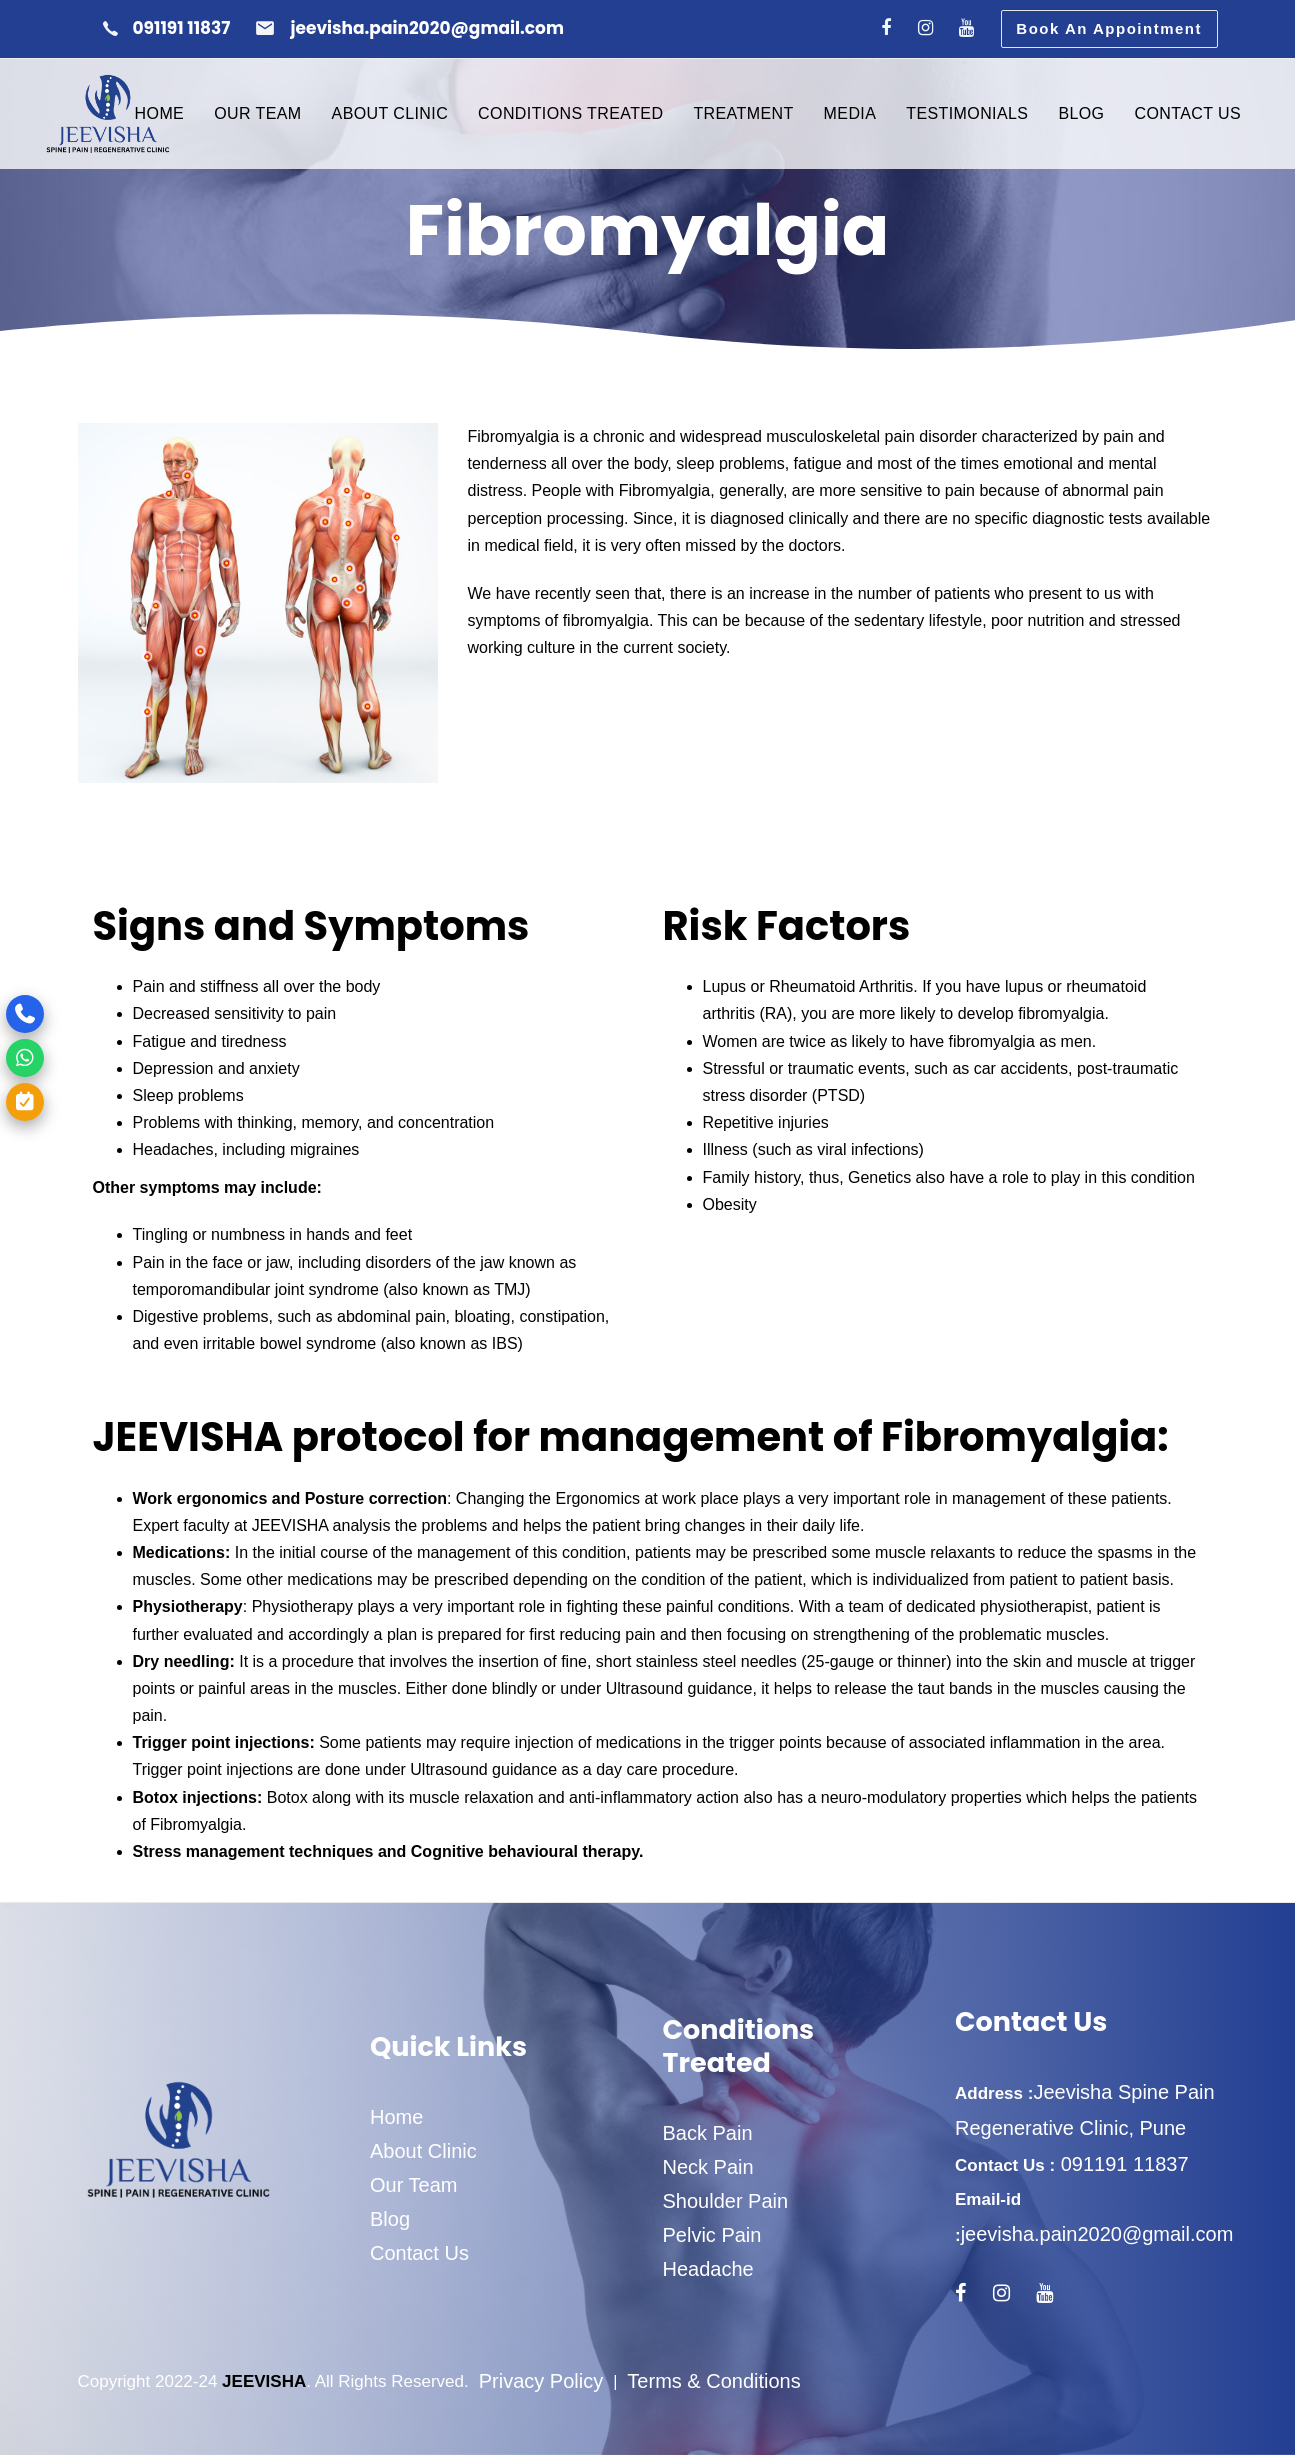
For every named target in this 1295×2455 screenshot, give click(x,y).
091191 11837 (1121, 2164)
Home (396, 2117)
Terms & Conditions (713, 2381)
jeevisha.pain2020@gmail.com (1097, 2234)
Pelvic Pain (712, 2235)
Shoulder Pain (726, 2201)
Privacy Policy (541, 2381)
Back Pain (708, 2133)
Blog (390, 2219)
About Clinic (423, 2151)
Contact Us (419, 2253)
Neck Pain (708, 2167)
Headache (708, 2269)
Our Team (413, 2185)
